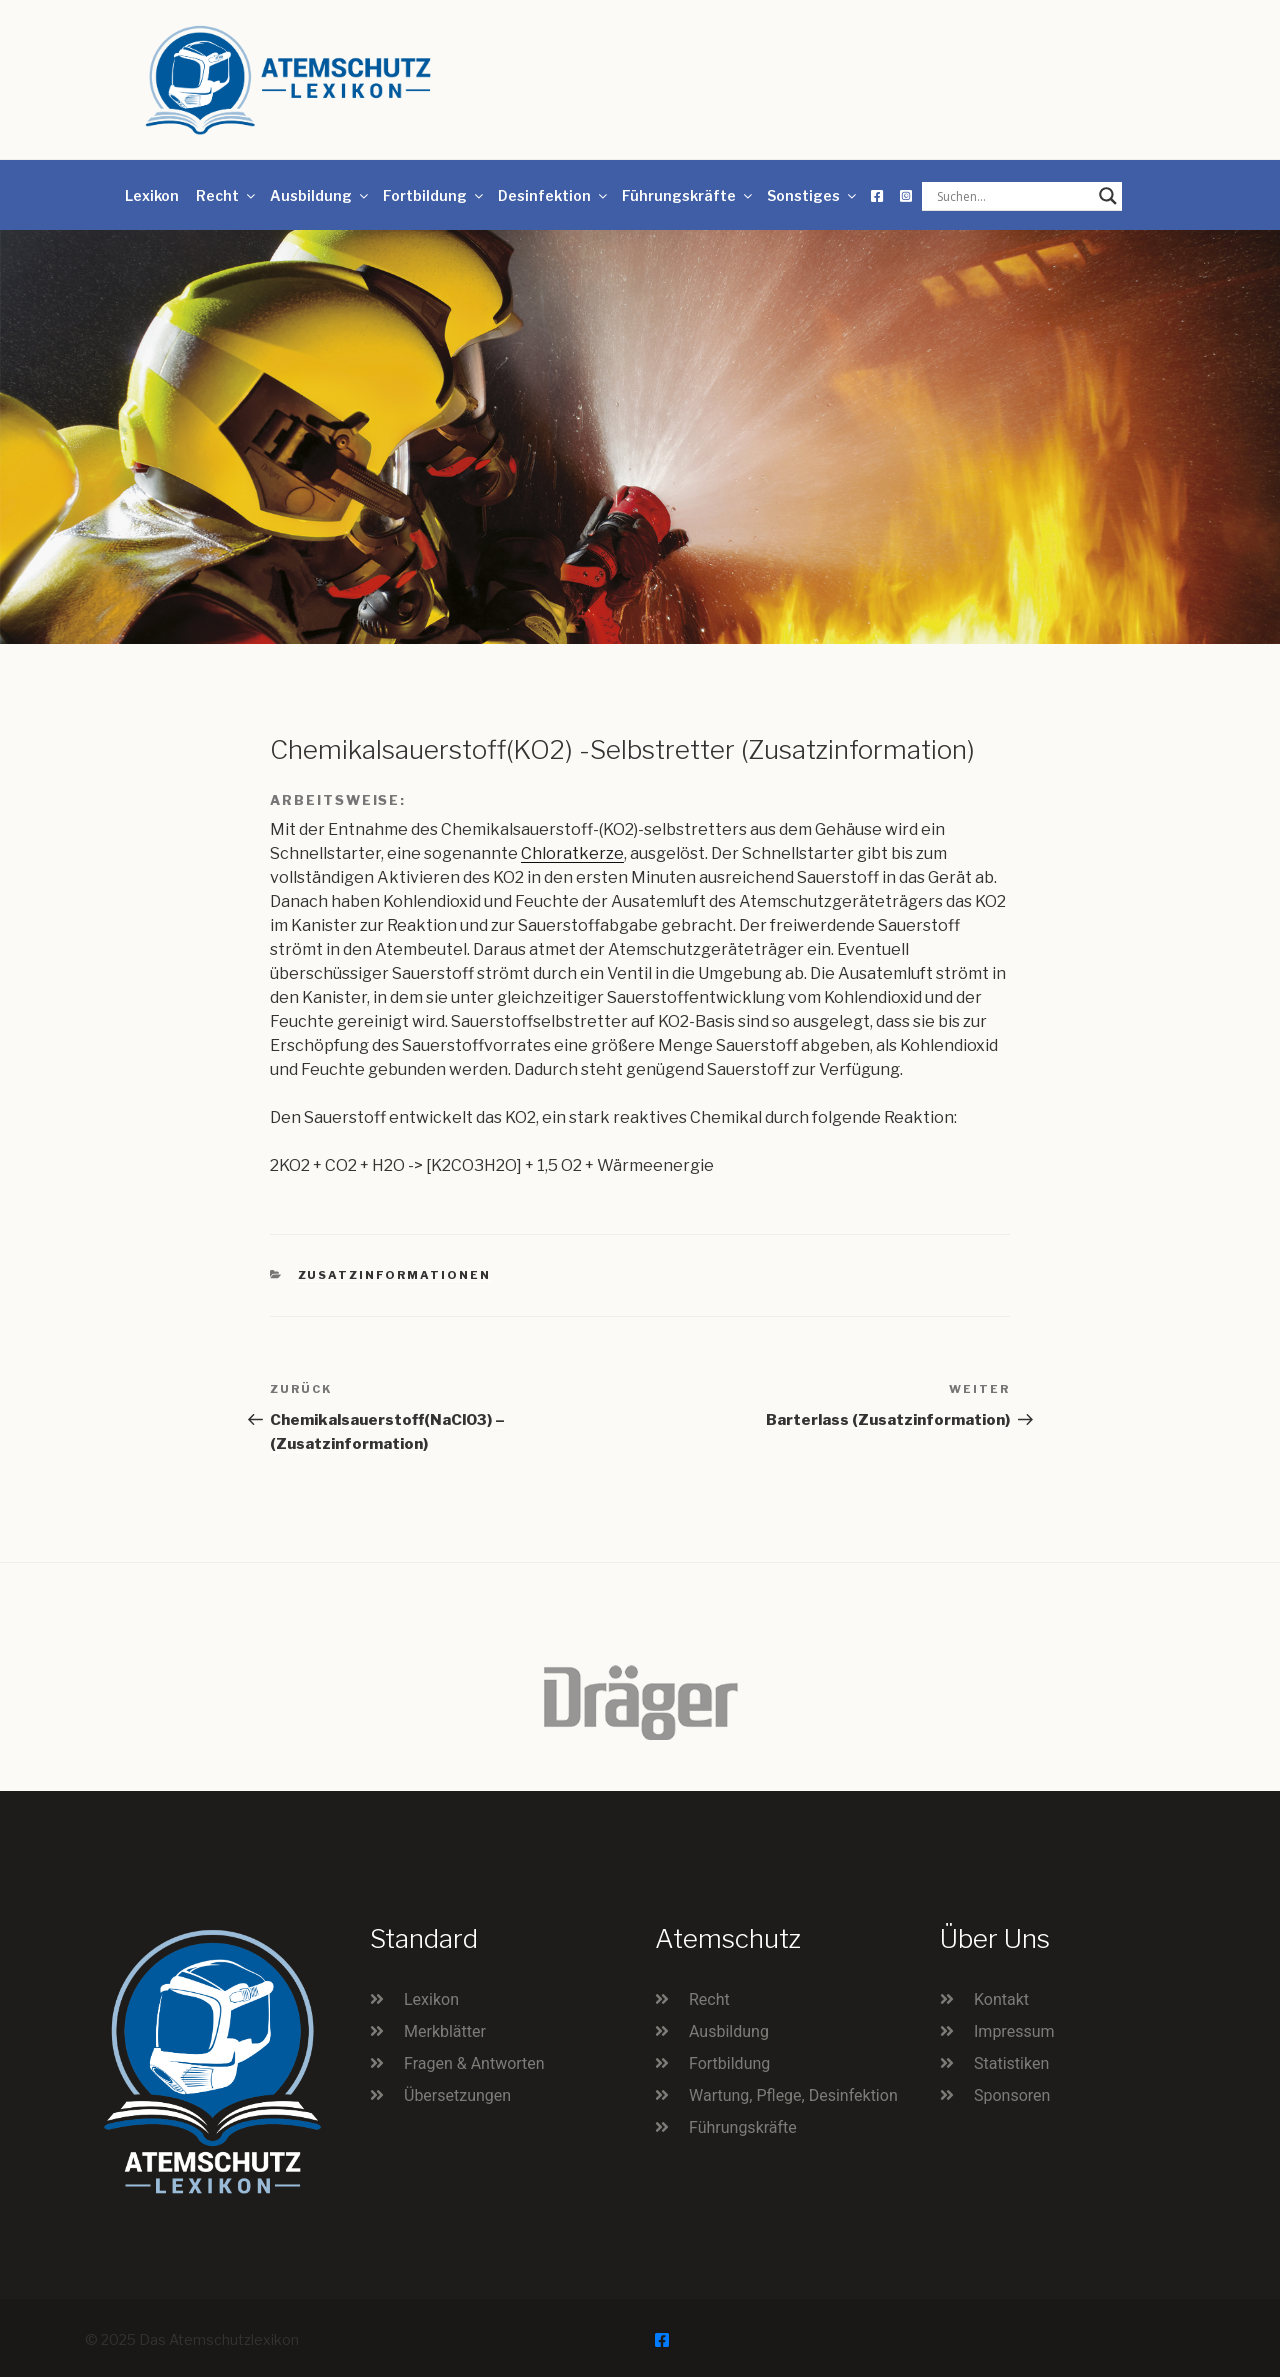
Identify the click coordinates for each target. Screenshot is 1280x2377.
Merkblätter (445, 2031)
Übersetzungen (457, 2095)
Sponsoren (1012, 2095)
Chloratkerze (572, 853)
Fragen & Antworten (474, 2063)
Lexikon (152, 195)
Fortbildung (434, 195)
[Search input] (1013, 196)
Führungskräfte (688, 195)
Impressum (1014, 2031)
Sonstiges (813, 195)
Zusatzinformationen (395, 1275)
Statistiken (1011, 2063)
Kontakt (1001, 1999)
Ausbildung (320, 195)
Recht (227, 195)
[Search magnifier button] (1108, 196)
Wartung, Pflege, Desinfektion (793, 2095)
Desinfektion (554, 195)
